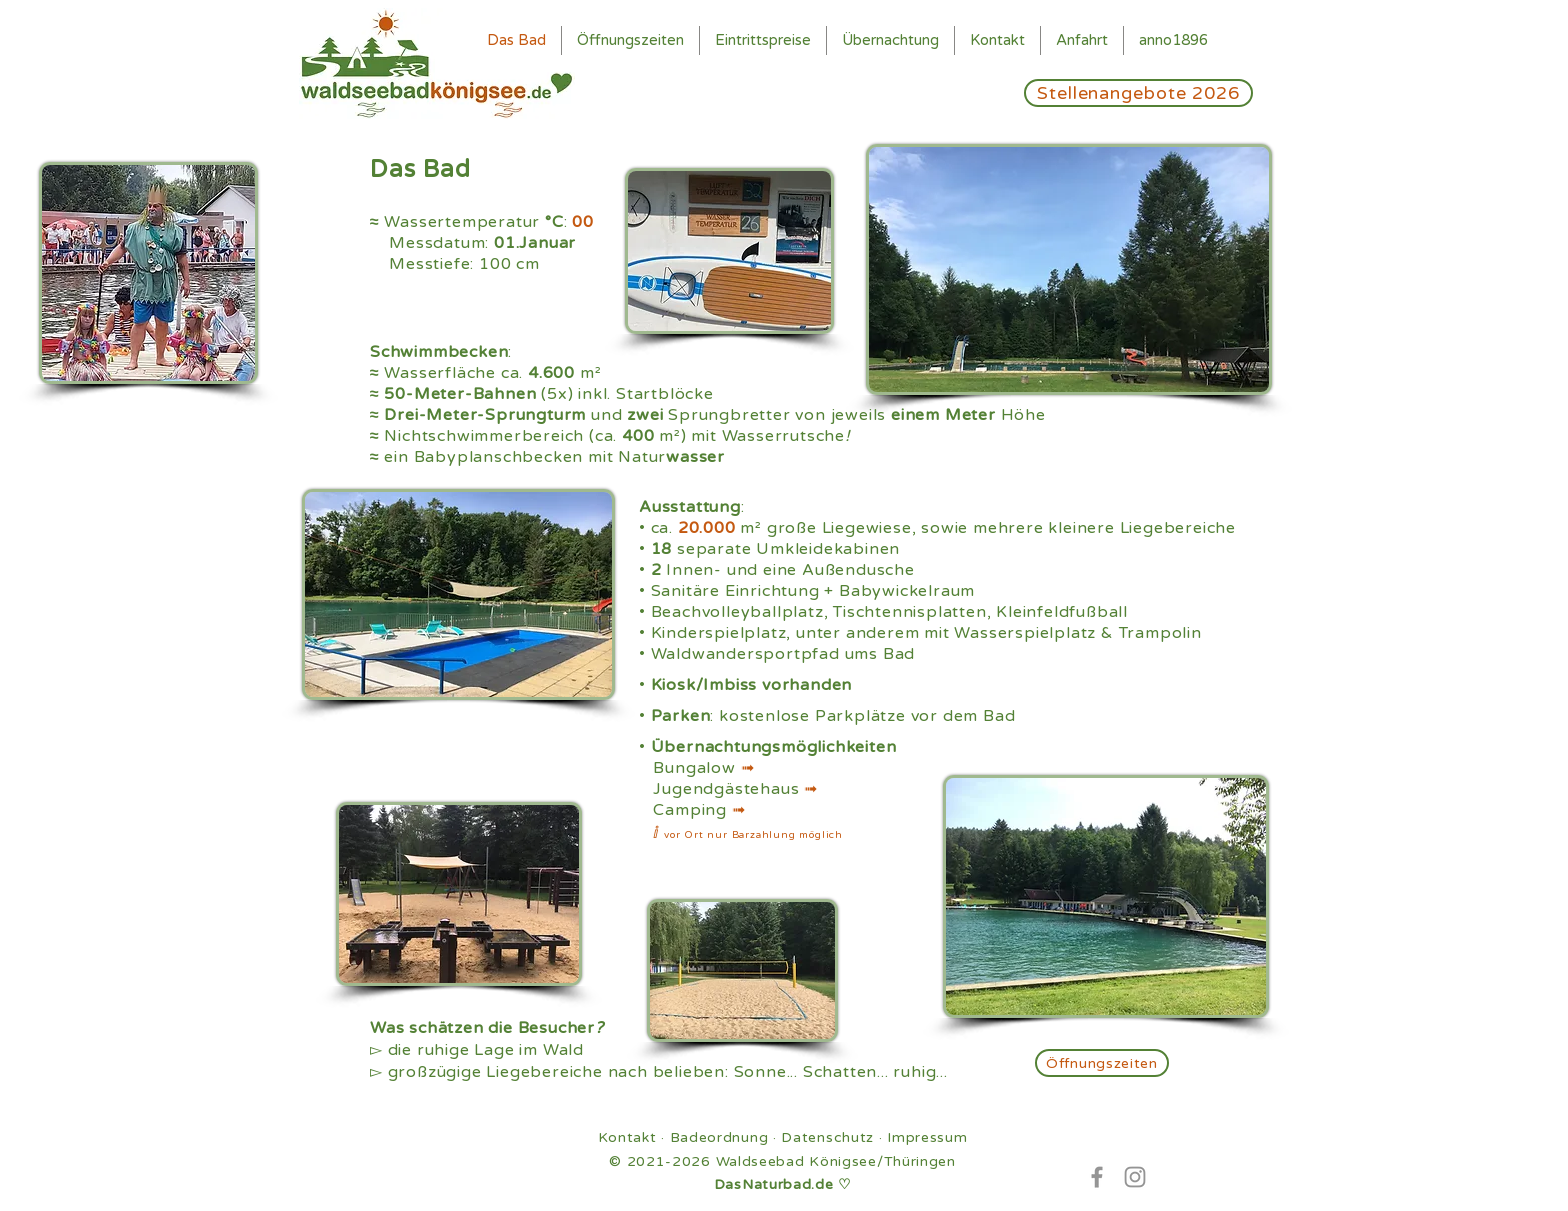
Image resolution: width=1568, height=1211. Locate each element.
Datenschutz (827, 1137)
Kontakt (627, 1137)
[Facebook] (1097, 1177)
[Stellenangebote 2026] (1138, 93)
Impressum (927, 1137)
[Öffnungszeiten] (1102, 1063)
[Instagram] (1135, 1177)
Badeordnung (719, 1137)
